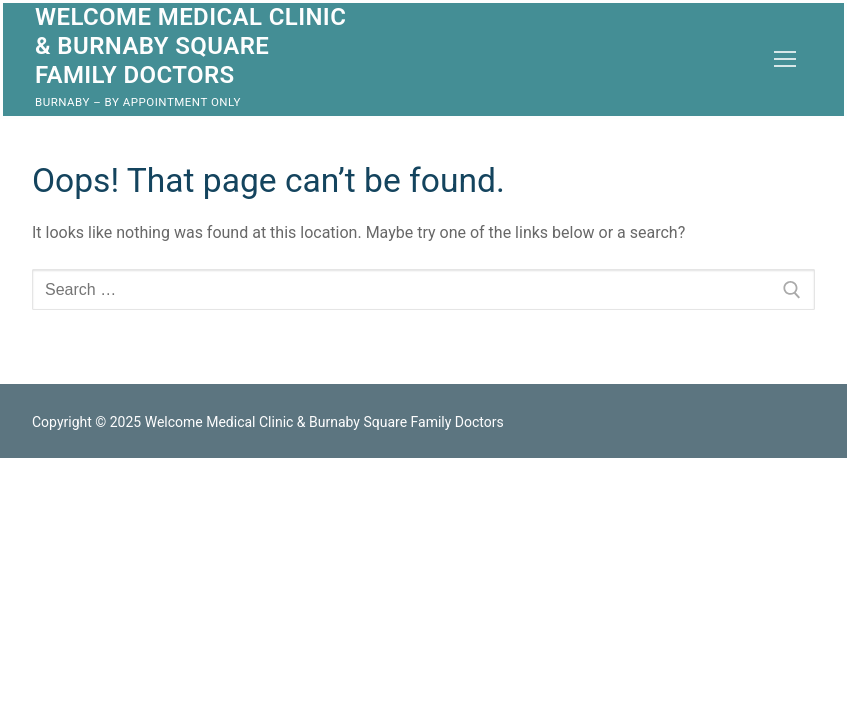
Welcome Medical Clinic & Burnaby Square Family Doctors (190, 46)
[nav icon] (785, 59)
